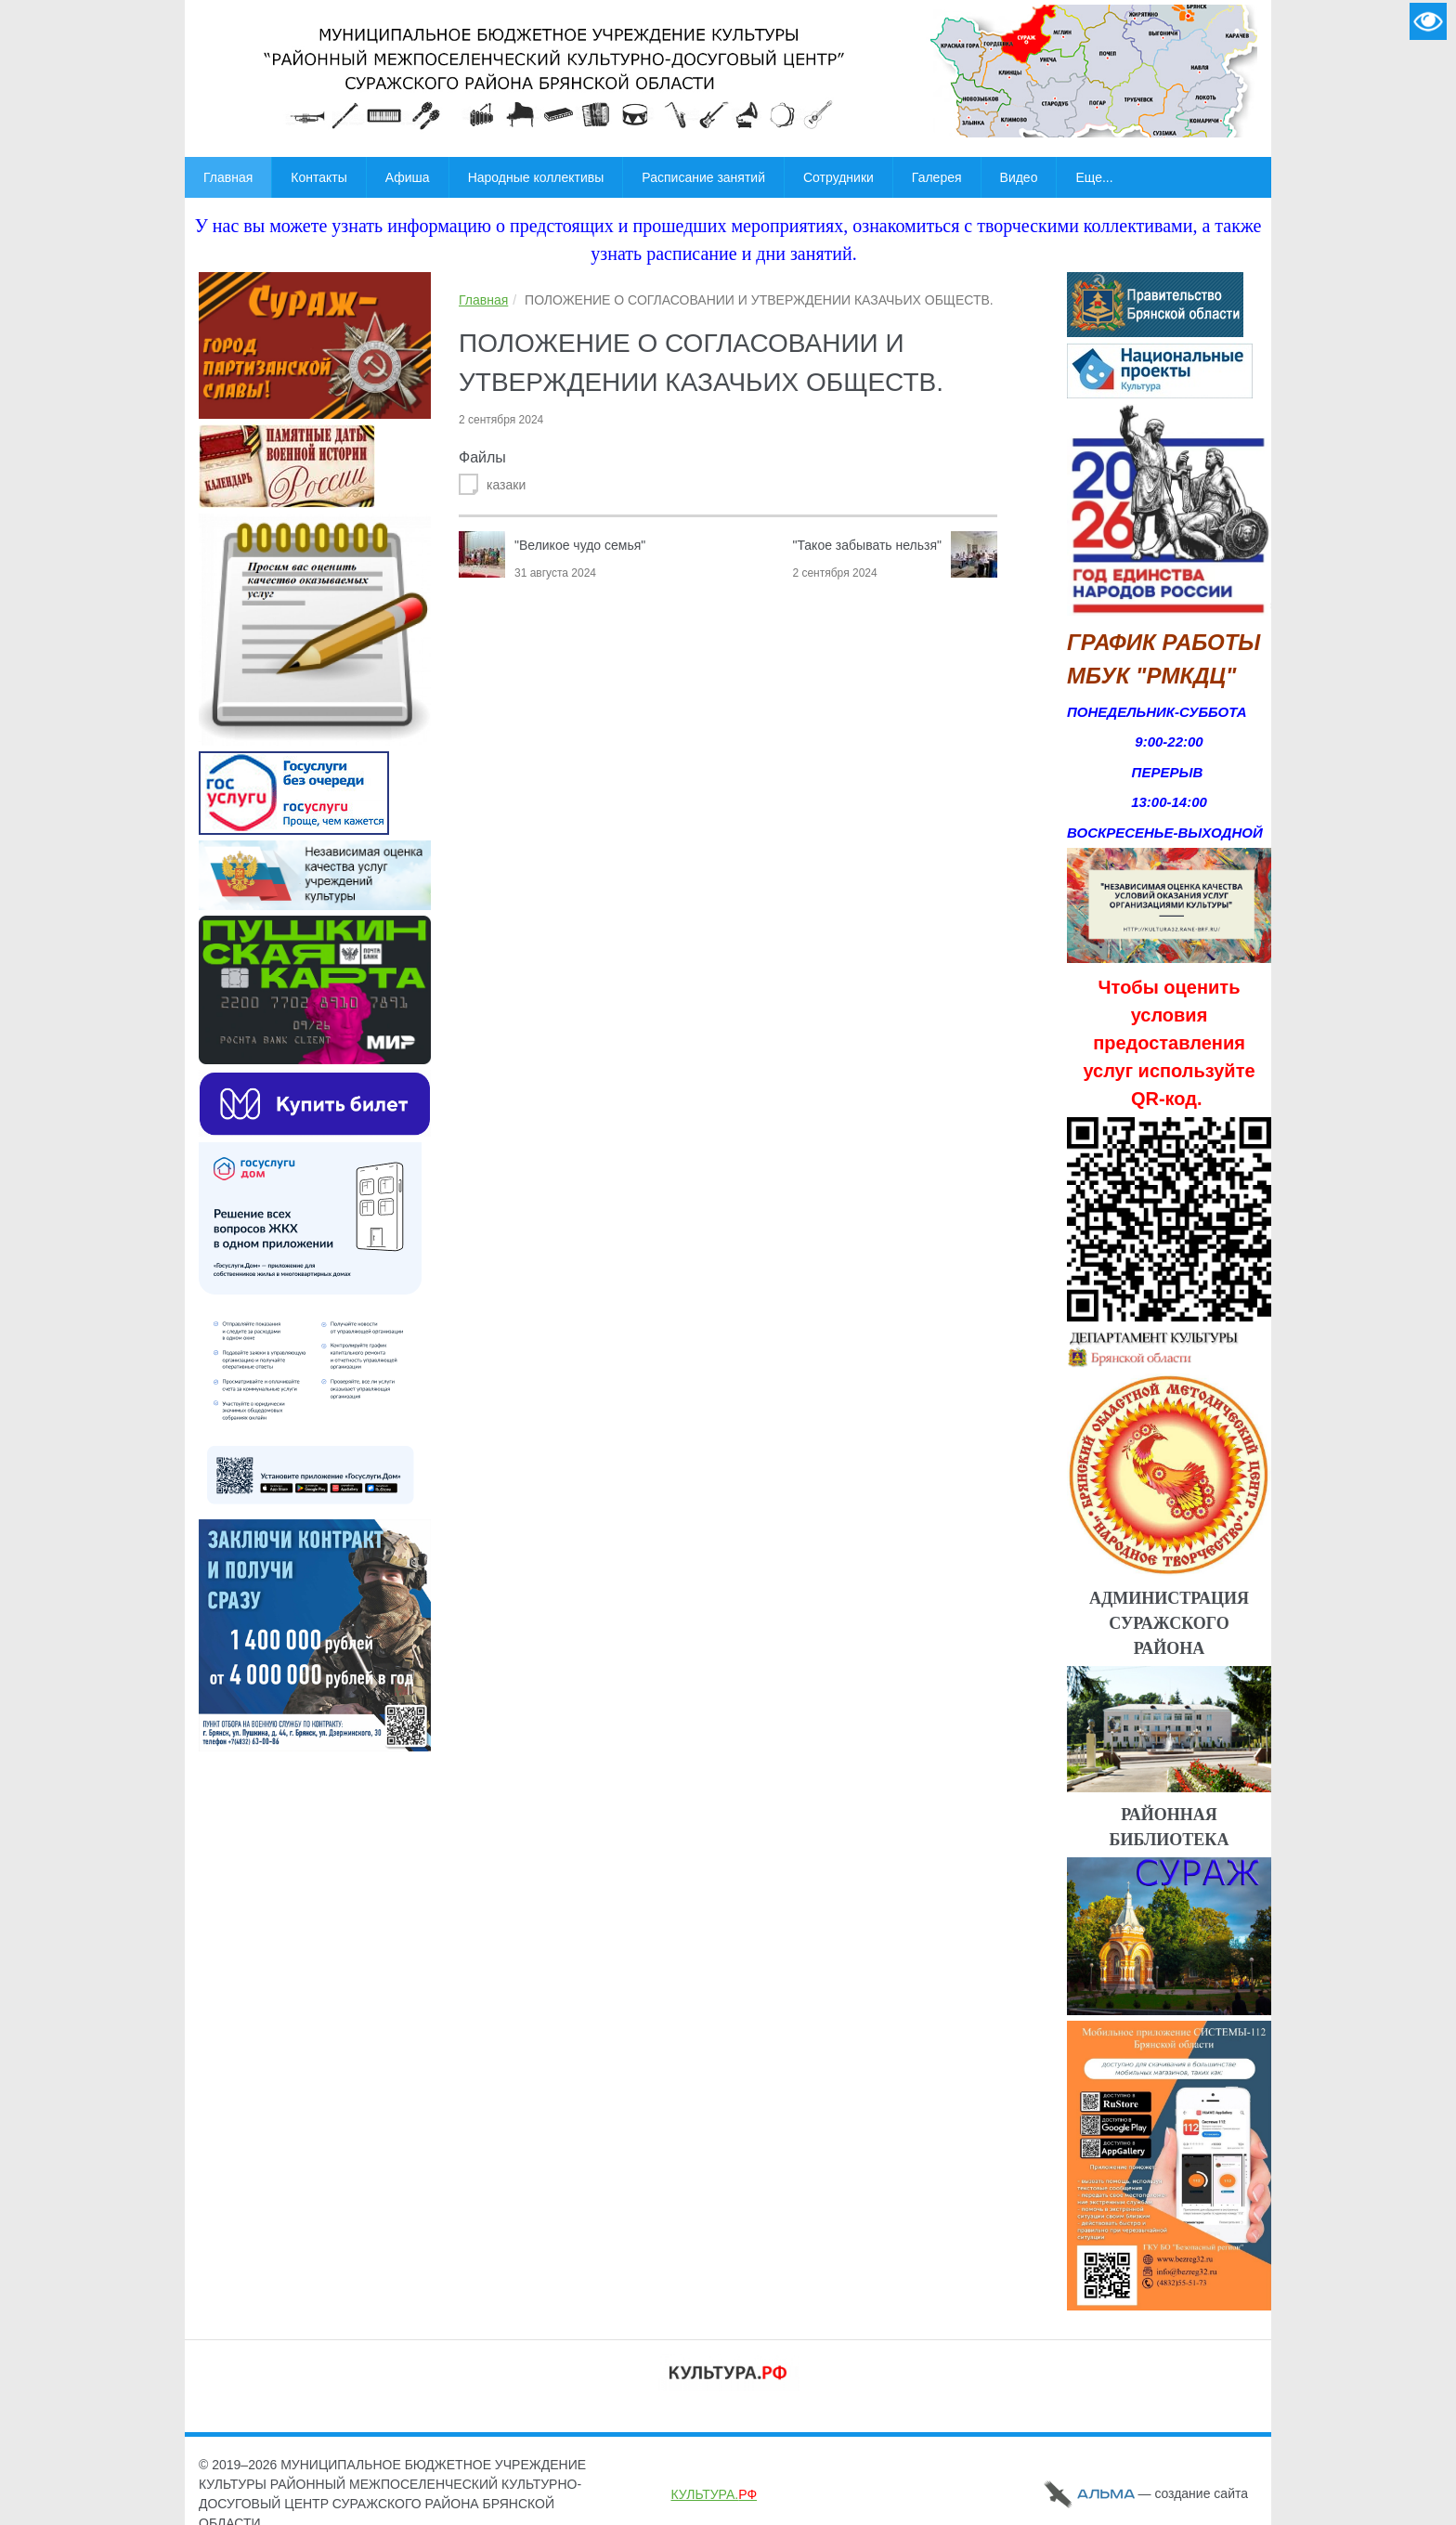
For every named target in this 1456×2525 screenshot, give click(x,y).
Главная (483, 300)
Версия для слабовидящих (1428, 21)
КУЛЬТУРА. (713, 2494)
